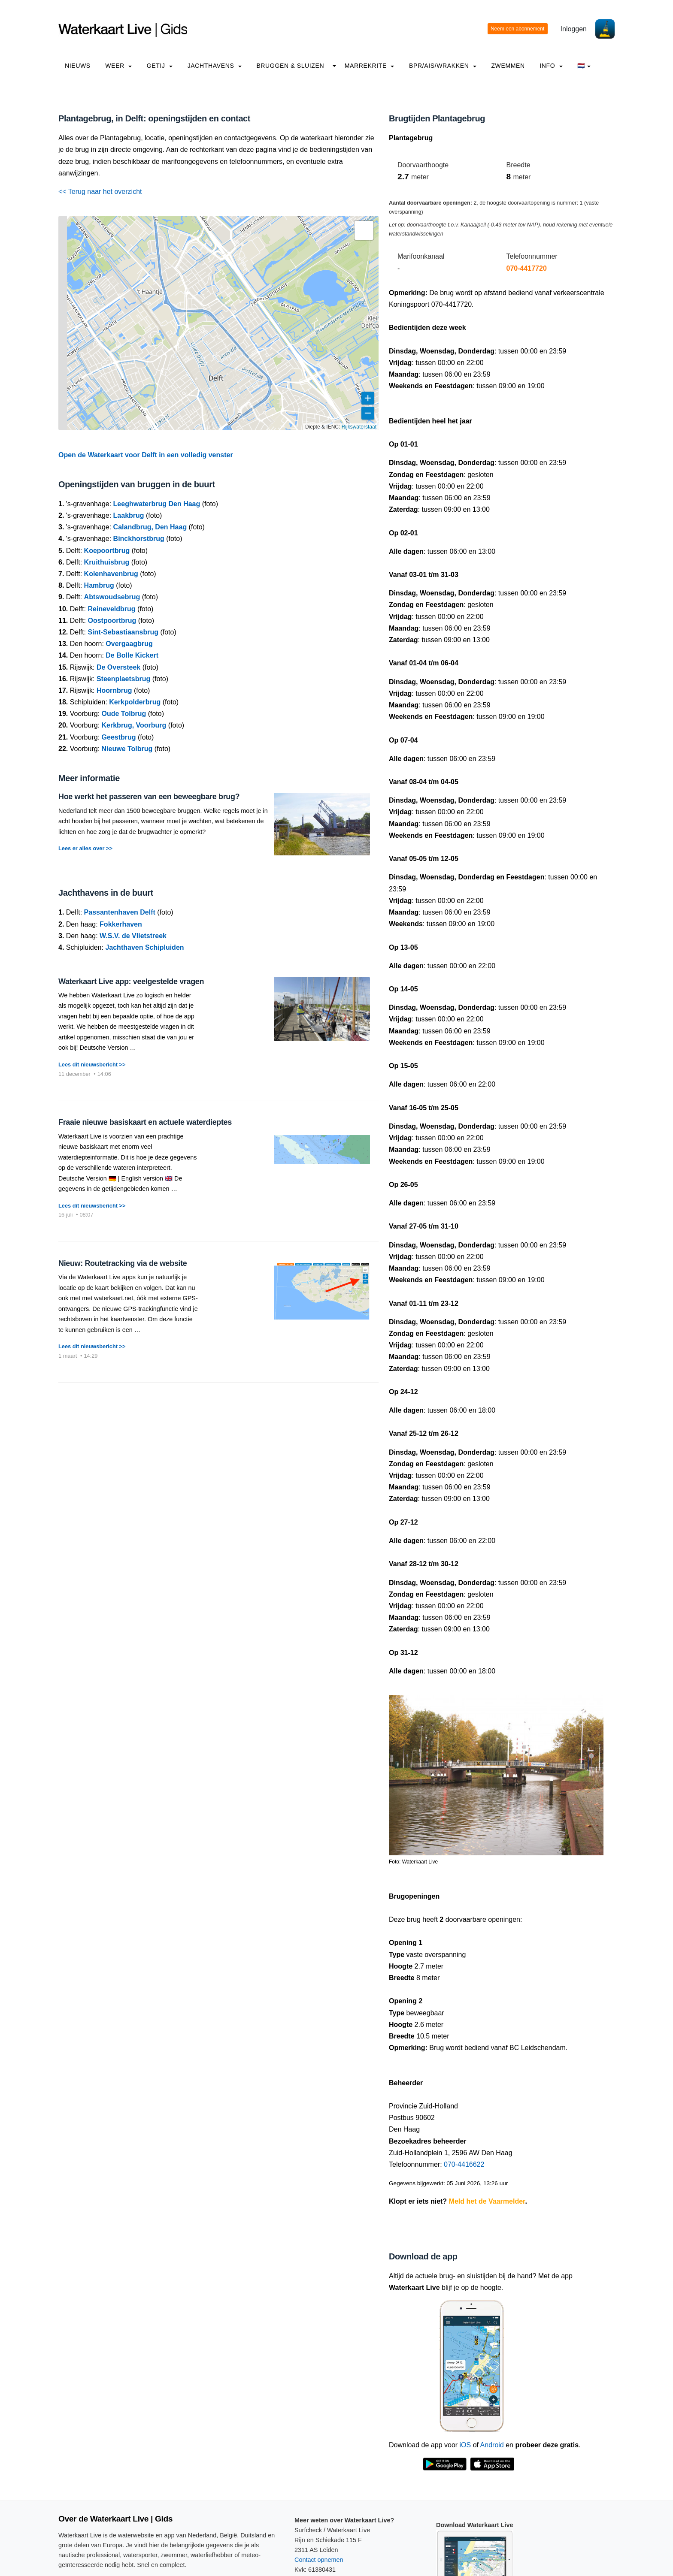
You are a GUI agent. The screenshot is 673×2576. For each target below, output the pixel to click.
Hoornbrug (114, 690)
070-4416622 (464, 2164)
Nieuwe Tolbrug (127, 748)
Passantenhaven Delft (119, 912)
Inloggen (574, 29)
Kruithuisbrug (107, 562)
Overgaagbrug (129, 643)
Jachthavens (215, 65)
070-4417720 (526, 268)
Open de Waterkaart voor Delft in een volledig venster (145, 455)
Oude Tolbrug (124, 713)
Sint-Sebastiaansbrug (123, 632)
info (551, 65)
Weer (118, 65)
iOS (465, 2445)
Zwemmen (507, 65)
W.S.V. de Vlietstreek (133, 935)
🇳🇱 (584, 65)
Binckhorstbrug (138, 538)
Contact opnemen (318, 2559)
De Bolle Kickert (132, 655)
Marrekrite (369, 65)
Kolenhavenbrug (111, 573)
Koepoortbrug (107, 550)
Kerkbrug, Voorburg (134, 725)
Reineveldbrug (111, 609)
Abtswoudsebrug (112, 597)
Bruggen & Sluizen (290, 65)
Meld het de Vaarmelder (487, 2201)
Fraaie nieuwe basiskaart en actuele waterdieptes (145, 1122)
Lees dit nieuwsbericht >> (91, 1064)
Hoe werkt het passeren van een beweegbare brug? (148, 796)
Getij (160, 65)
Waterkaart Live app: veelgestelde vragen (131, 981)
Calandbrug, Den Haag (150, 527)
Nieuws (78, 65)
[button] (364, 230)
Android (492, 2445)
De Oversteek (118, 667)
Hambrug (99, 585)
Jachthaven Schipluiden (144, 947)
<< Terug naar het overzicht (100, 191)
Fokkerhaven (121, 924)
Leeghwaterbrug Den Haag (156, 503)
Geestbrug (119, 737)
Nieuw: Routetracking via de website (122, 1263)
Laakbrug (128, 515)
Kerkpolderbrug (135, 702)
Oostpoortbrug (112, 620)
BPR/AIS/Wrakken (442, 65)
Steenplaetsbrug (123, 679)
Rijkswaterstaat (359, 427)
